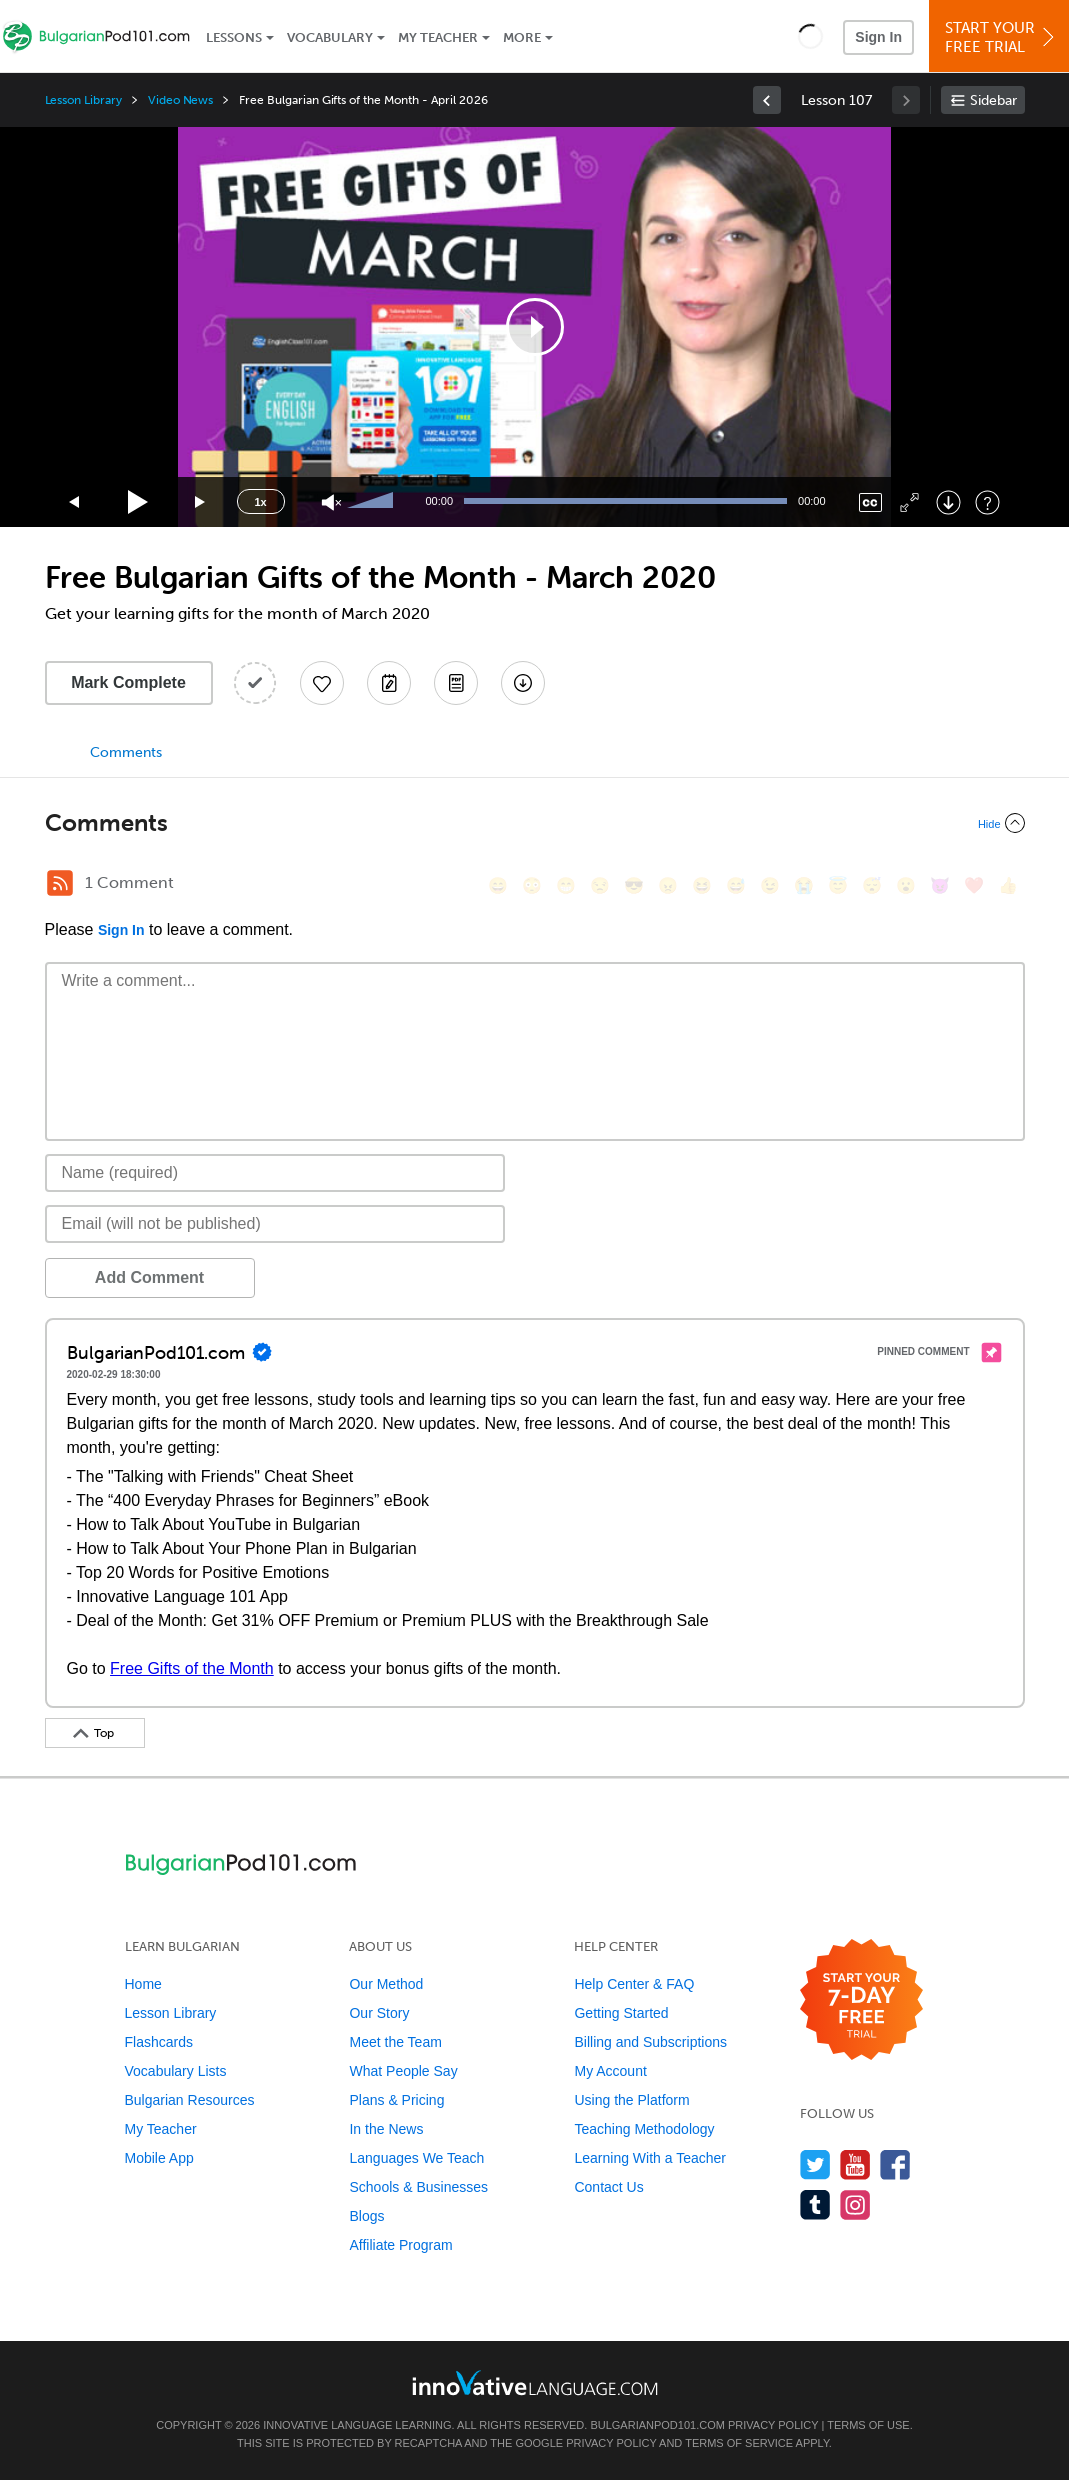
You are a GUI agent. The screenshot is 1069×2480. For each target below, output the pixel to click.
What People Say (403, 2071)
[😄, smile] (498, 885)
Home (143, 1984)
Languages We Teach (416, 2158)
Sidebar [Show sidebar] (993, 100)
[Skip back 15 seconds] (75, 502)
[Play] (138, 502)
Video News (181, 100)
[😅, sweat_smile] (736, 885)
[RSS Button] (60, 883)
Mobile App (159, 2158)
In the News (386, 2129)
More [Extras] (522, 37)
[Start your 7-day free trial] (861, 2000)
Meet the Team (395, 2042)
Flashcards (159, 2042)
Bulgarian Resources (190, 2100)
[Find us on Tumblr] (815, 2204)
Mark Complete (128, 682)
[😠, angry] (668, 885)
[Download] (948, 502)
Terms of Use (868, 2425)
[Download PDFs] (456, 683)
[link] (767, 100)
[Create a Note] (389, 683)
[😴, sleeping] (872, 885)
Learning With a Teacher (650, 2158)
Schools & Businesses (418, 2187)
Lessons (234, 37)
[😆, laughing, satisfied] (702, 885)
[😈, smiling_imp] (940, 885)
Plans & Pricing (396, 2100)
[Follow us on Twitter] (815, 2164)
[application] (535, 327)
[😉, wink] (770, 885)
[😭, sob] (804, 885)
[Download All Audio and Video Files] (523, 683)
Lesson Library (83, 100)
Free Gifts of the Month (192, 1668)
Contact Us (608, 2187)
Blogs (366, 2216)
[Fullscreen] (909, 502)
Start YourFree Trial (1002, 37)
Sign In (878, 37)
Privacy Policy (773, 2425)
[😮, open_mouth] (906, 885)
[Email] (275, 1224)
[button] (810, 36)
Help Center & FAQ (634, 1984)
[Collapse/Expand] (535, 823)
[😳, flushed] (532, 885)
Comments (126, 752)
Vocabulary (330, 37)
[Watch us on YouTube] (855, 2164)
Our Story (379, 2013)
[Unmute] (331, 502)
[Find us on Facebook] (895, 2164)
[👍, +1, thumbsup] (1008, 885)
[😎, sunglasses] (634, 885)
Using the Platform (631, 2100)
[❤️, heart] (974, 885)
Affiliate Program (400, 2245)
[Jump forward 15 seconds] (201, 502)
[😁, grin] (566, 885)
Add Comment (149, 1277)
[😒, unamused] (600, 885)
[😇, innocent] (838, 885)
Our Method (386, 1984)
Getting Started (621, 2013)
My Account (610, 2071)
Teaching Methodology (644, 2129)
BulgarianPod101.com (657, 2425)
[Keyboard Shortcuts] (987, 502)
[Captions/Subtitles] (870, 502)
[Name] (275, 1173)
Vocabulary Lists (176, 2071)
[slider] (373, 502)
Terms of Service (739, 2443)
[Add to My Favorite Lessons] (322, 683)
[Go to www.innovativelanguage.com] (535, 2382)
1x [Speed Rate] (260, 502)
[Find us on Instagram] (855, 2204)
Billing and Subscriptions (650, 2042)
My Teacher (438, 37)
